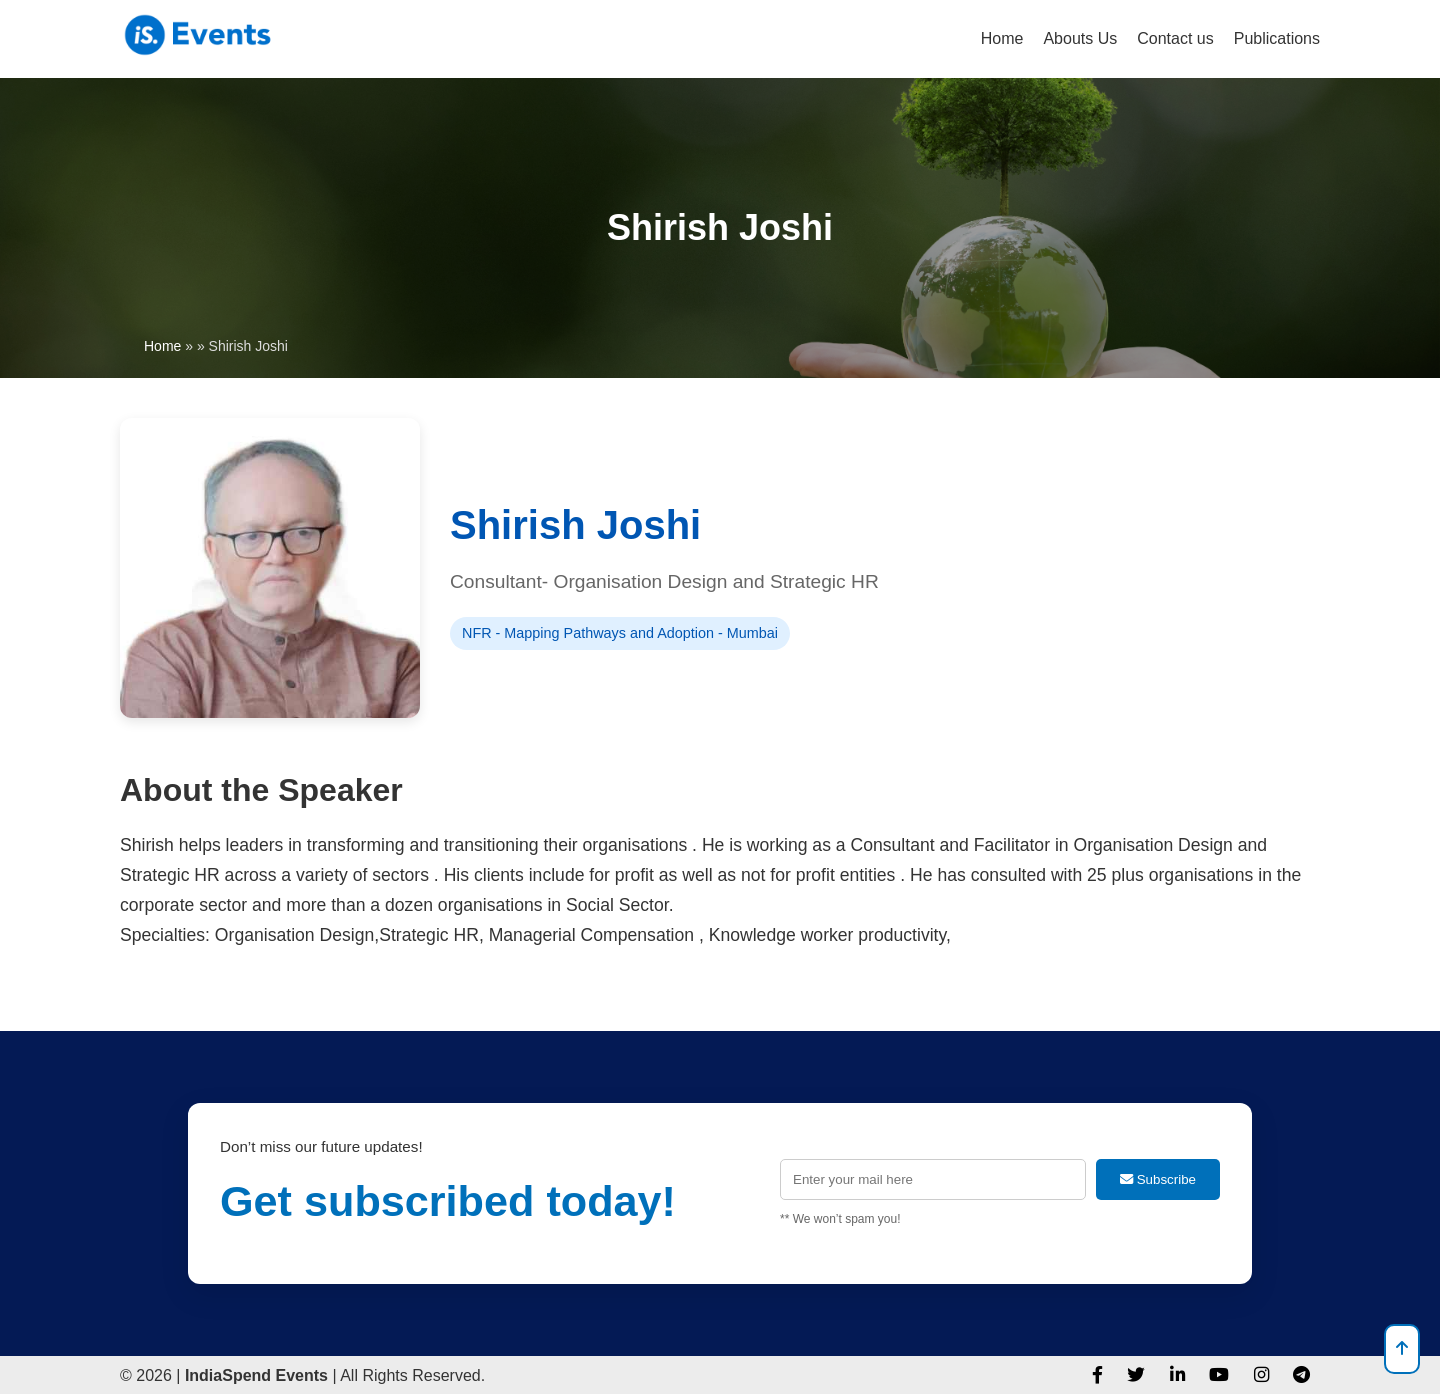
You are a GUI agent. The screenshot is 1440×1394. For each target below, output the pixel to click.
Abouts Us (1080, 38)
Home (1002, 38)
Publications (1277, 38)
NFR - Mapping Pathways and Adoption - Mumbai (620, 633)
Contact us (1175, 38)
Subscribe (1158, 1179)
